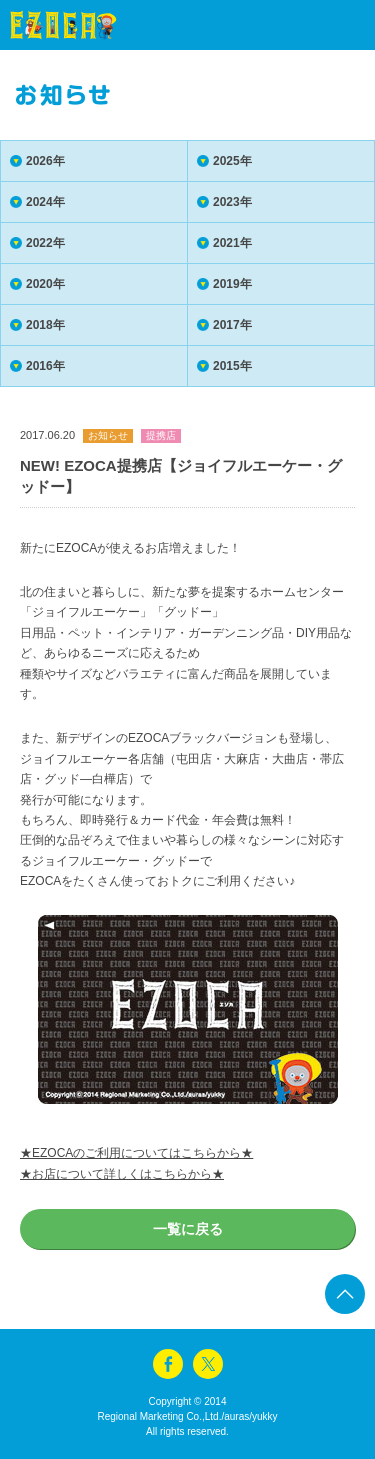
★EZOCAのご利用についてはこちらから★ (136, 1153)
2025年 (232, 161)
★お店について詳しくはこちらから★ (122, 1174)
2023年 (232, 202)
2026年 (45, 161)
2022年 (45, 243)
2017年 (232, 325)
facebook (168, 1364)
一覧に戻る (188, 1229)
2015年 (232, 366)
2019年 (232, 284)
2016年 (45, 366)
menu (325, 25)
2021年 (232, 243)
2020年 (45, 284)
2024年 (45, 202)
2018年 (45, 325)
